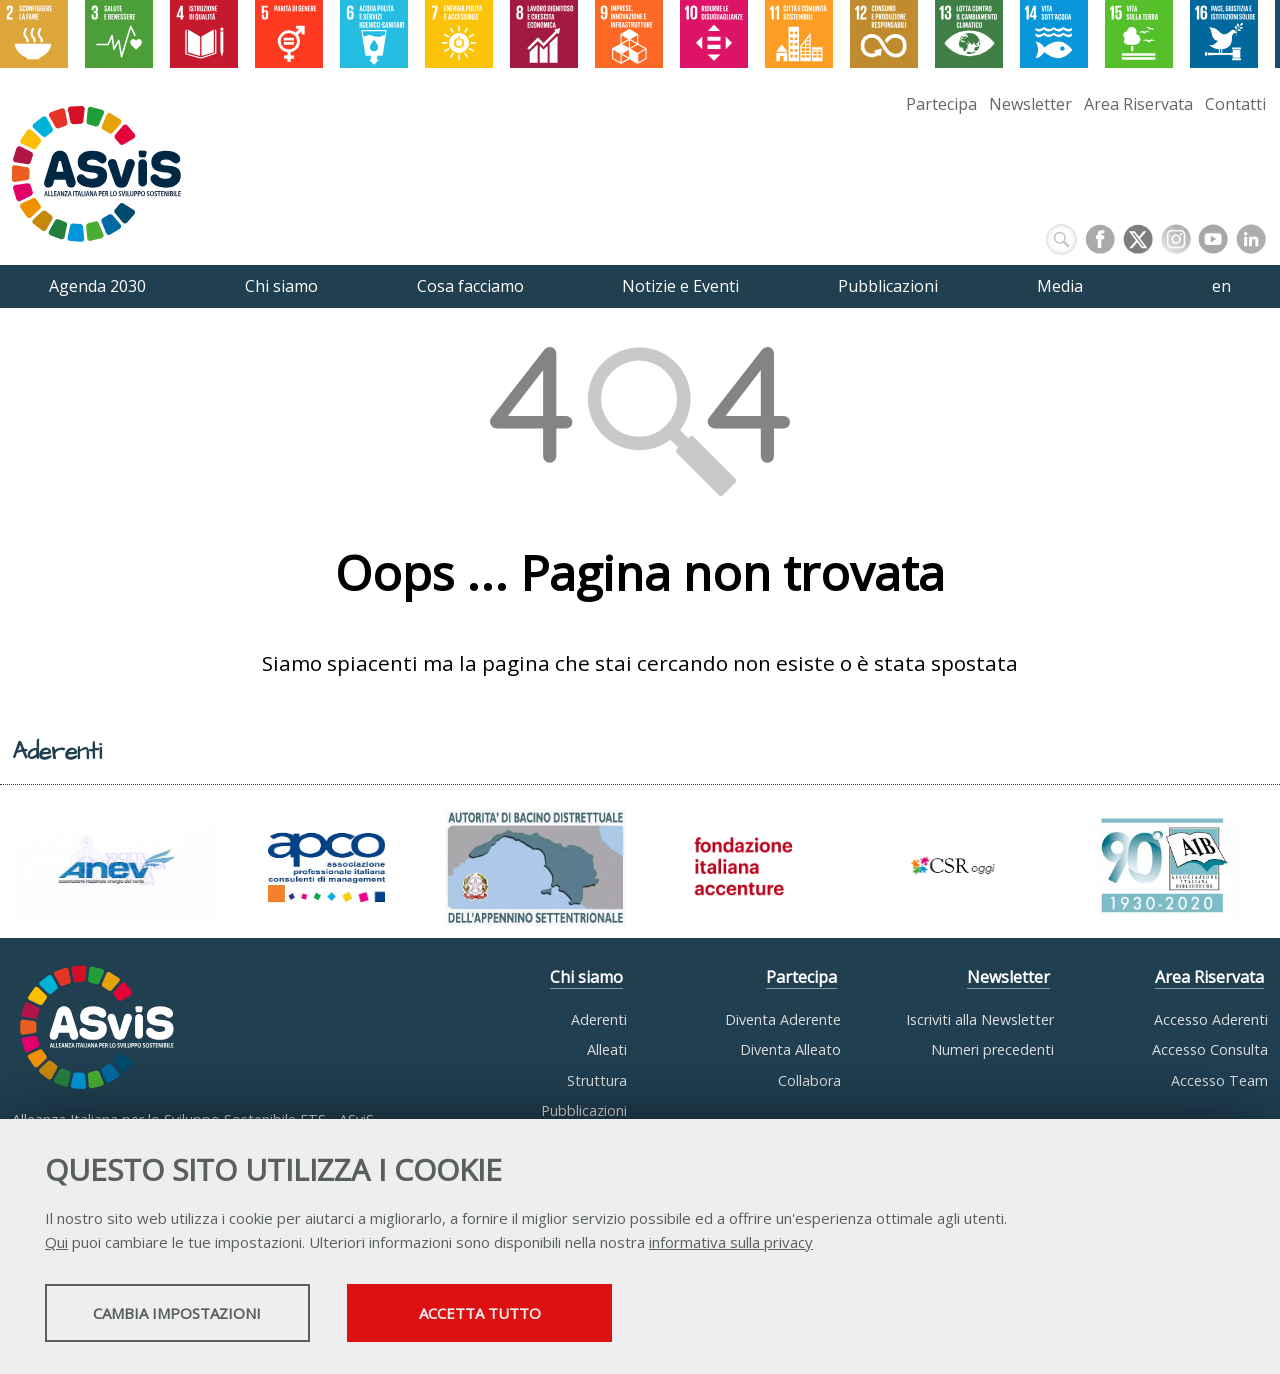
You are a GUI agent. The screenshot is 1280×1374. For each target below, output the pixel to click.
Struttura (597, 1080)
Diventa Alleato (790, 1049)
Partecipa (941, 104)
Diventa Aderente (783, 1019)
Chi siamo (586, 977)
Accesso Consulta (1210, 1049)
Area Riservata (1138, 104)
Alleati (607, 1049)
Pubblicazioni (584, 1110)
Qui (56, 1244)
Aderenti (599, 1019)
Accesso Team (1219, 1080)
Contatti (1235, 104)
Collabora (809, 1080)
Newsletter (1030, 104)
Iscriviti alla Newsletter (980, 1019)
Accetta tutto (563, 1315)
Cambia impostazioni (203, 1315)
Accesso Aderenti (1211, 1019)
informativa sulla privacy (731, 1244)
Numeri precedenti (992, 1049)
